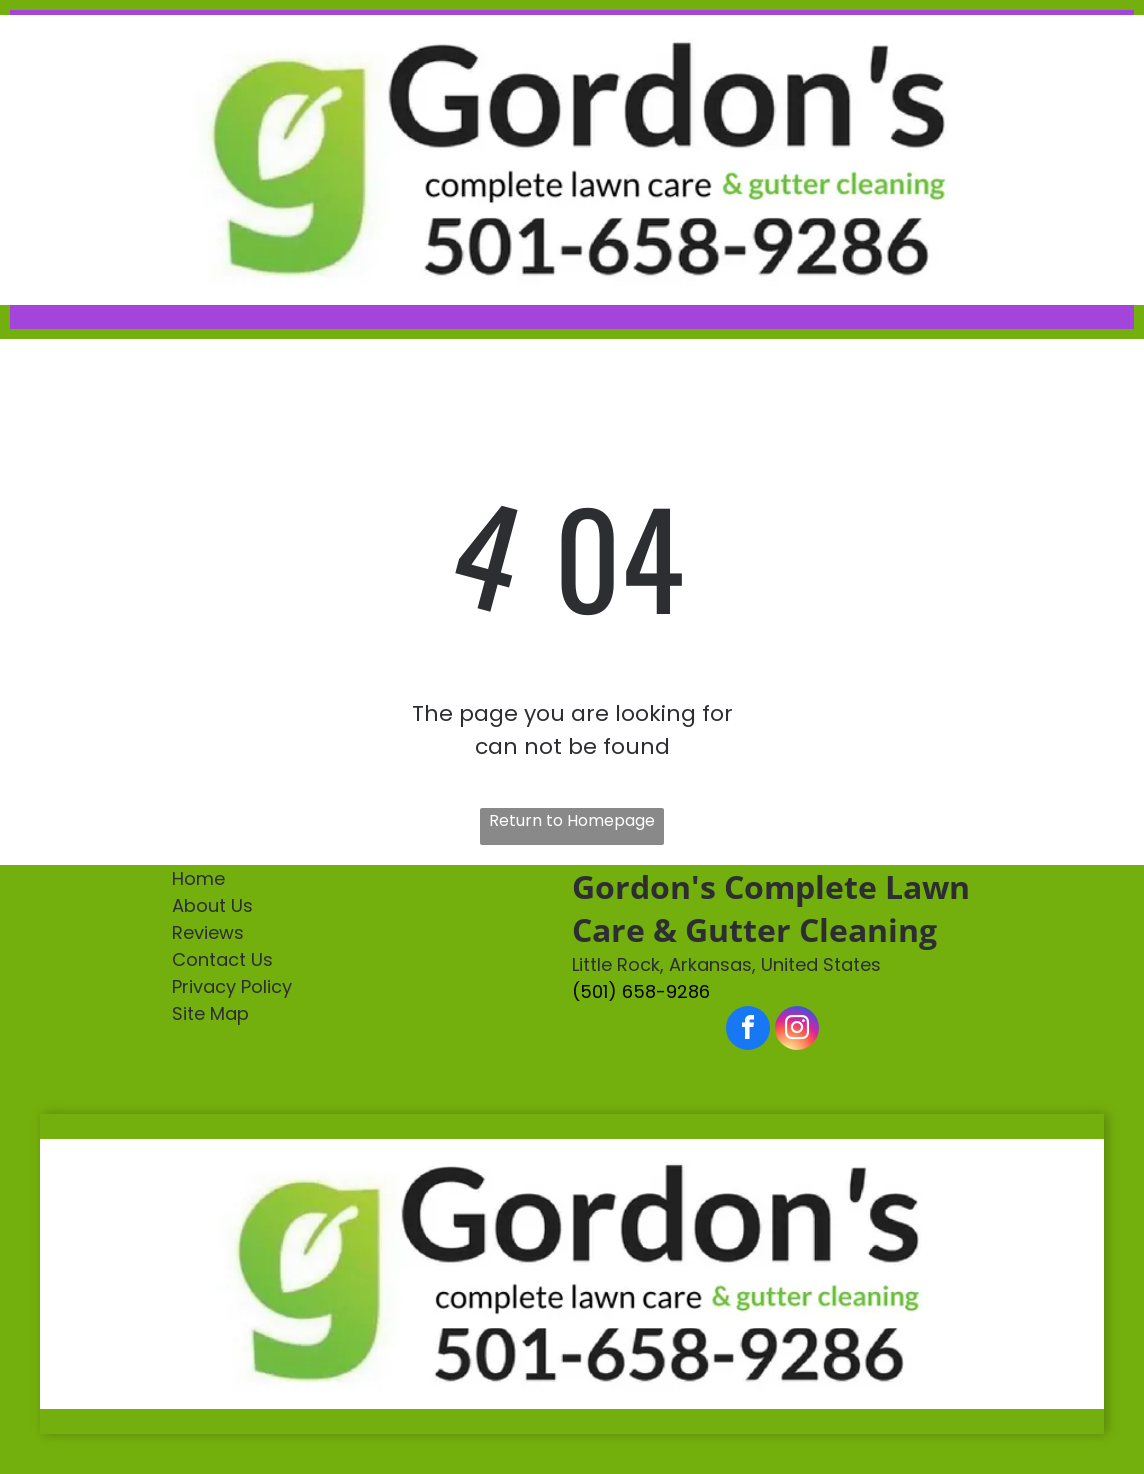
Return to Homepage (572, 820)
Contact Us (222, 959)
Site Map (210, 1013)
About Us (212, 905)
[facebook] (748, 1030)
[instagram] (797, 1030)
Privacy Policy (232, 986)
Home (198, 878)
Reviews (208, 932)
